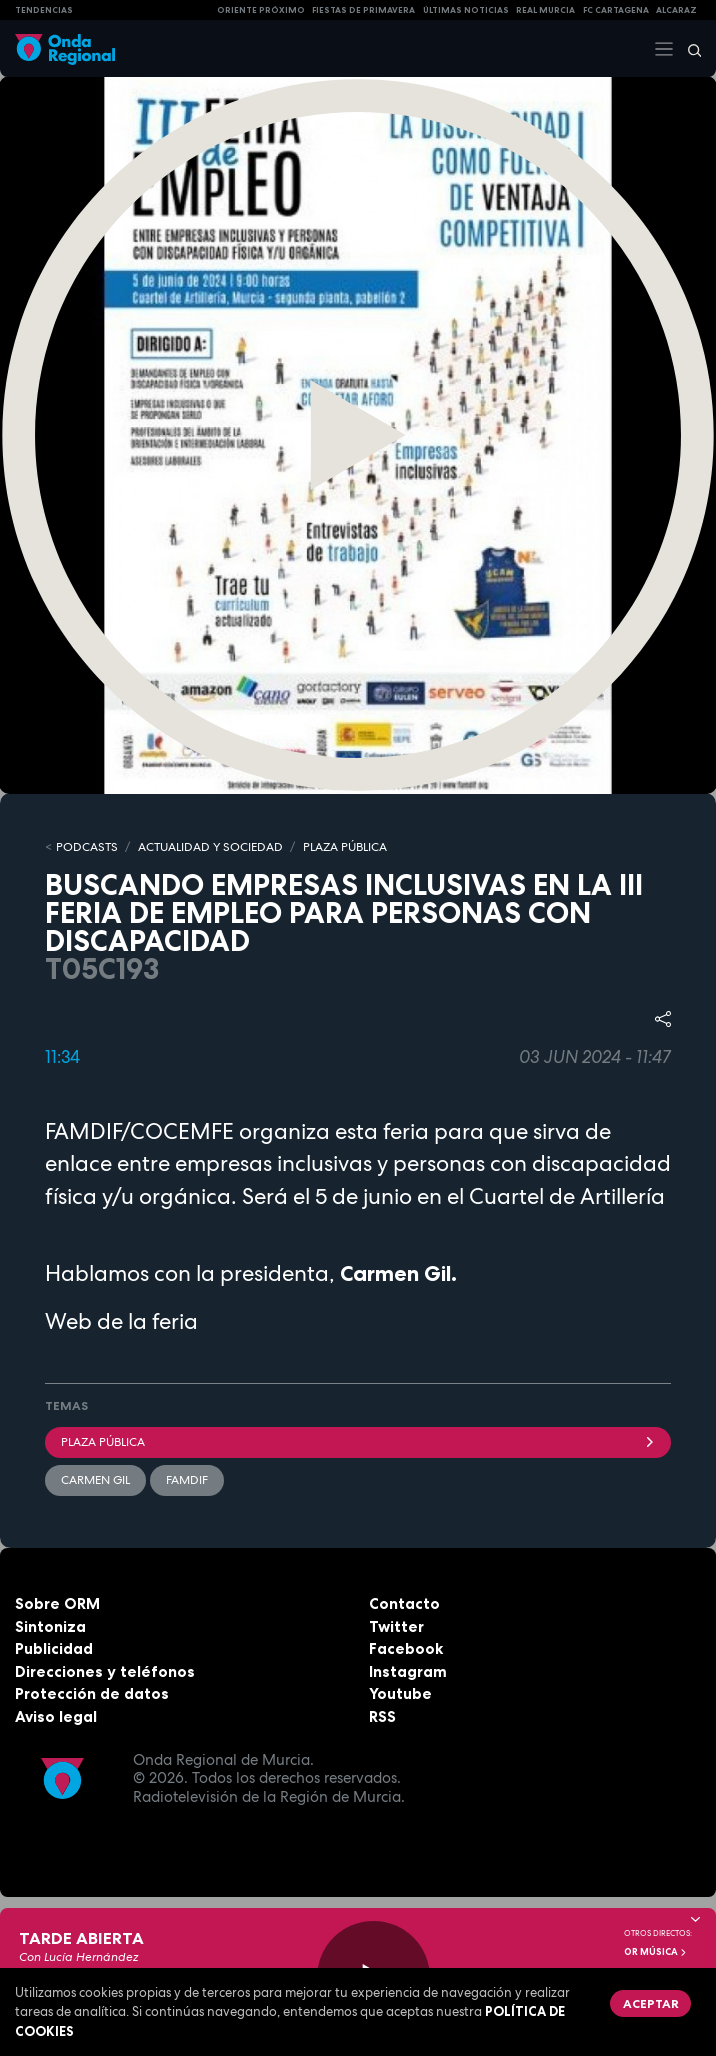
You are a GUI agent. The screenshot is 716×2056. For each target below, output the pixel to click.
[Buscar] (688, 49)
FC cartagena (616, 10)
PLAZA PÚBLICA (345, 847)
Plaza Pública (358, 1442)
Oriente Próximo (261, 10)
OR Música (656, 1952)
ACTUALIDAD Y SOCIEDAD (210, 847)
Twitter (396, 1626)
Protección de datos (92, 1693)
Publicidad (54, 1648)
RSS (382, 1716)
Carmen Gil (95, 1480)
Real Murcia (545, 10)
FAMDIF (187, 1480)
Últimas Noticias (466, 10)
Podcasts (87, 847)
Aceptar (651, 2003)
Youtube (400, 1693)
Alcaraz (676, 10)
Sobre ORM (57, 1603)
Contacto (404, 1603)
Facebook (406, 1648)
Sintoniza (50, 1626)
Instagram (408, 1671)
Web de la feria (121, 1321)
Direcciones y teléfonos (105, 1671)
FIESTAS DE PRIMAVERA (363, 10)
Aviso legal (56, 1716)
